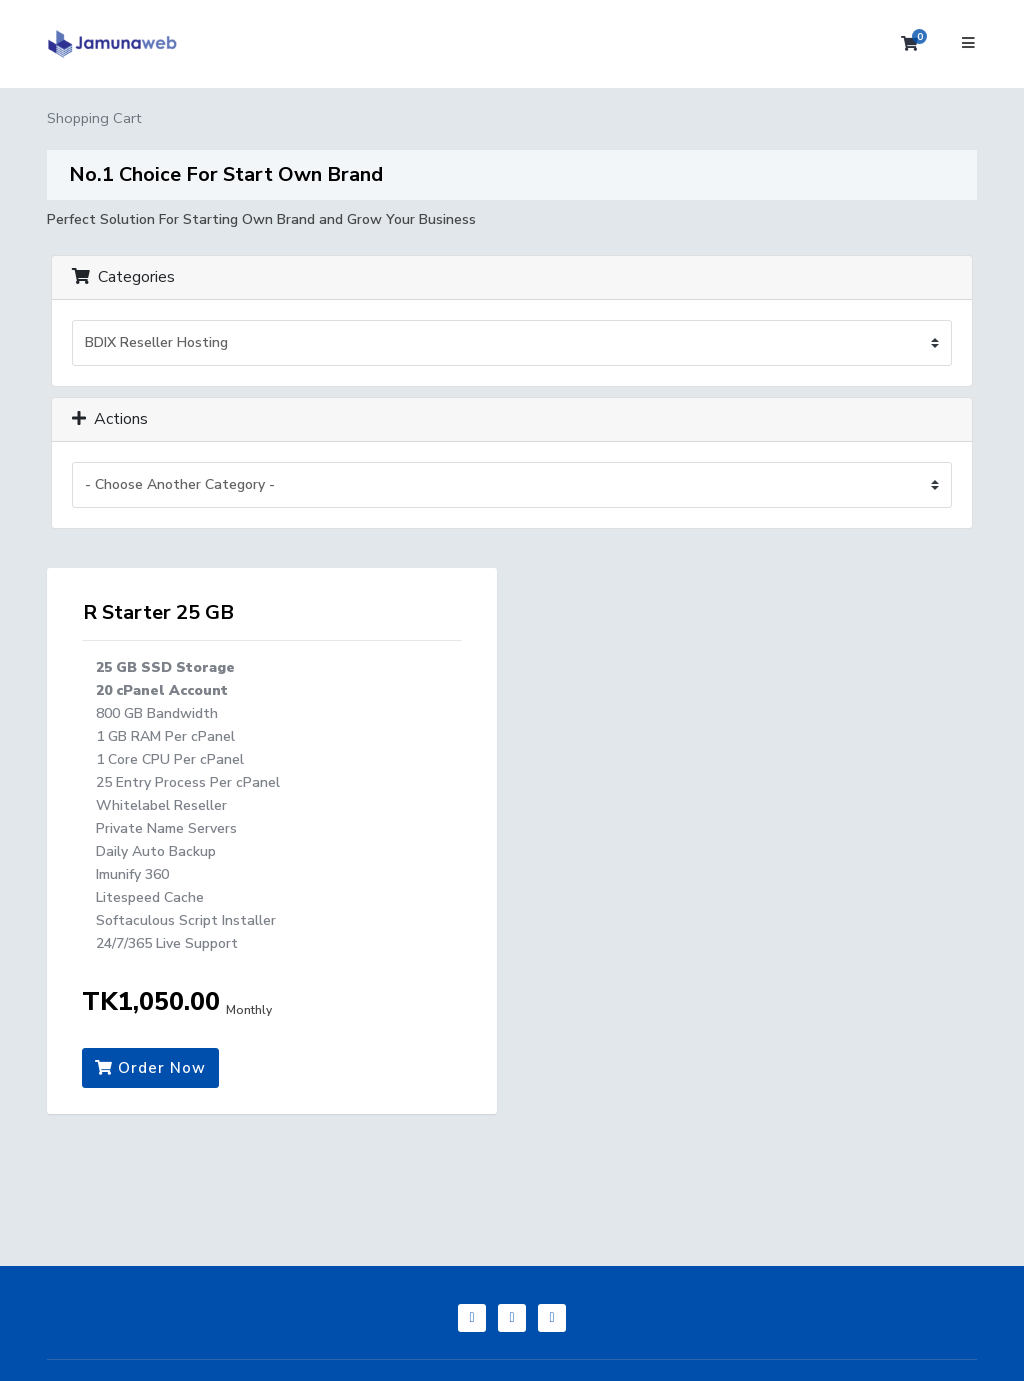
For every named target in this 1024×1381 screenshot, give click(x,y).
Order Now (150, 1068)
